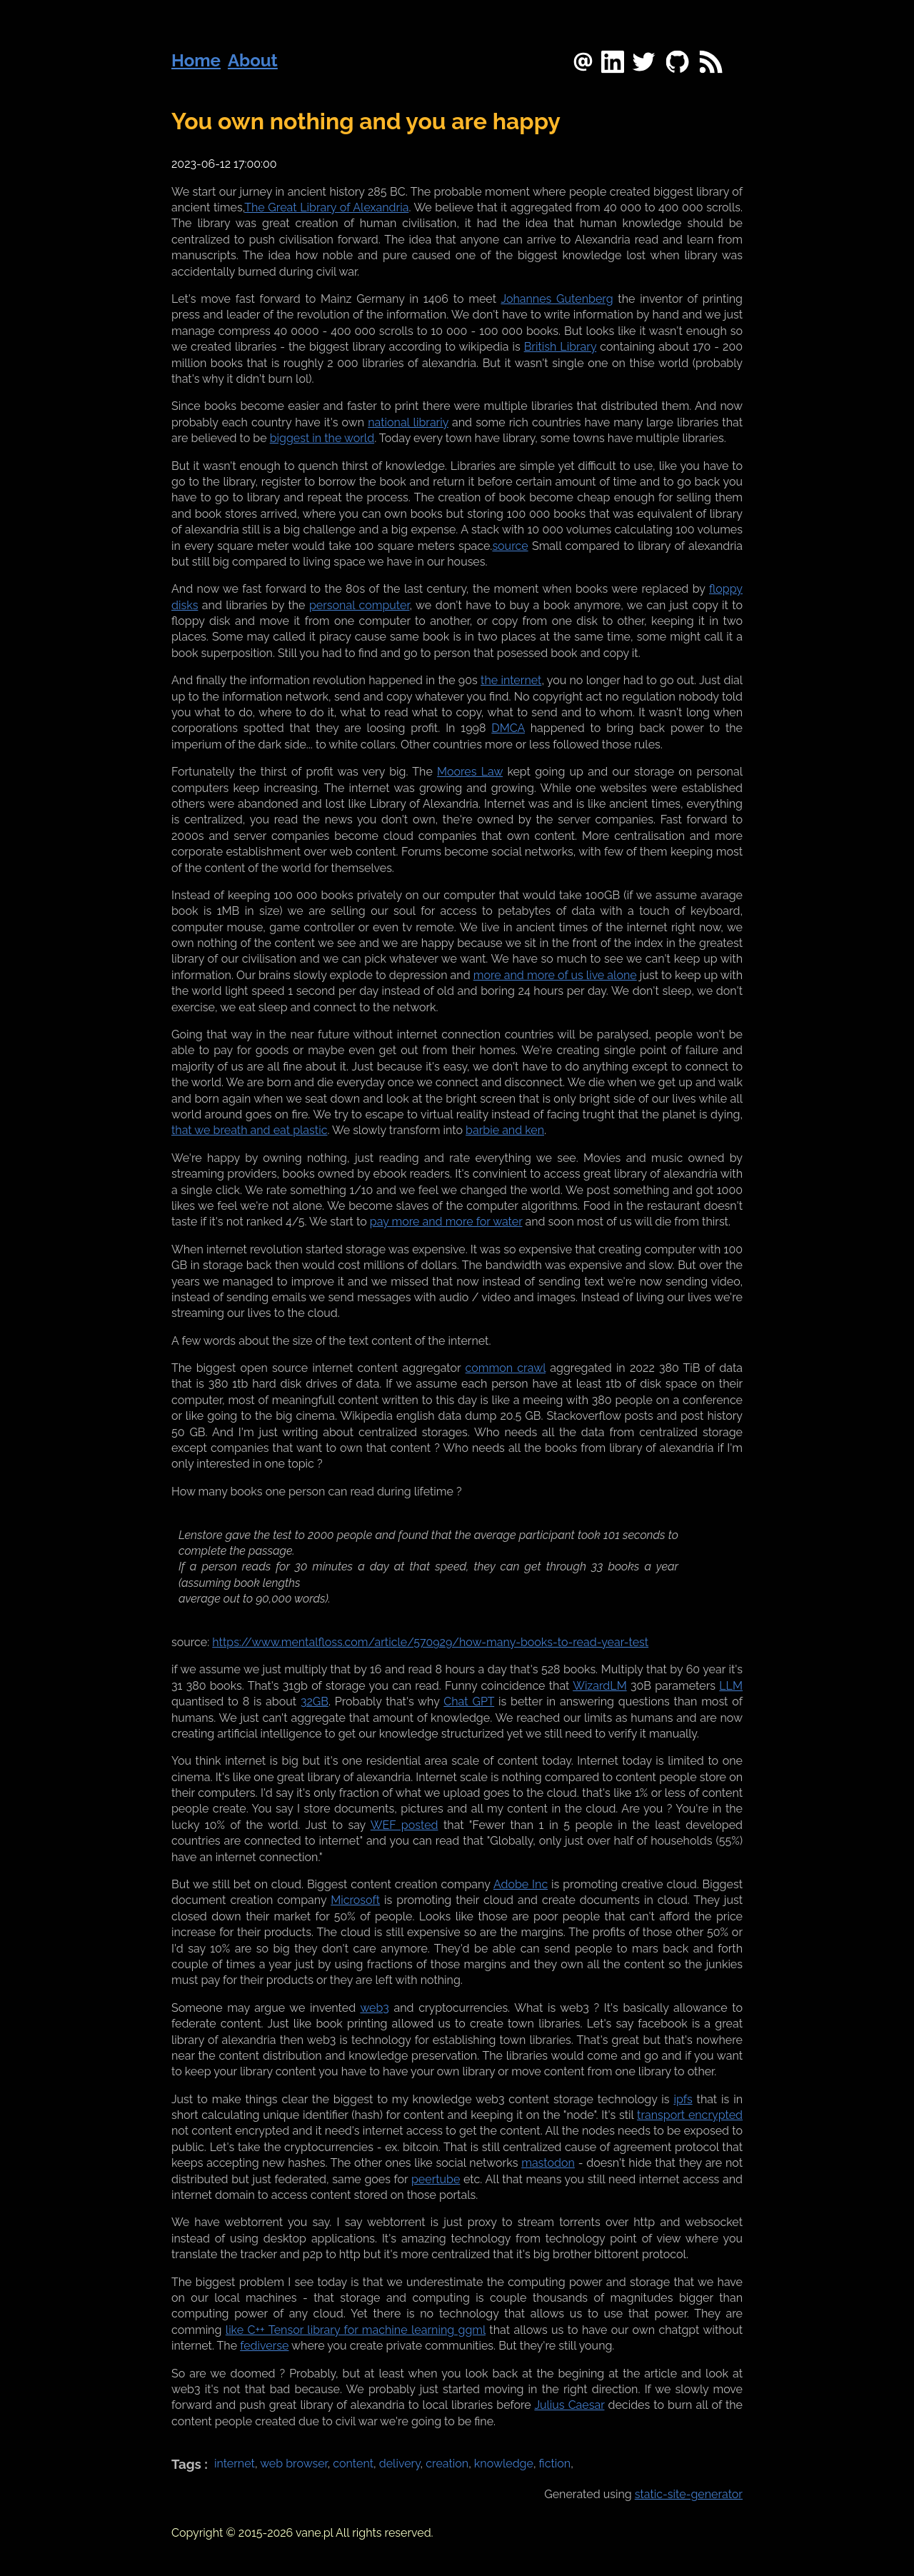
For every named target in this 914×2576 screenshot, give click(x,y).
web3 (374, 2008)
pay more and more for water (446, 1221)
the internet (511, 680)
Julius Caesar (569, 2405)
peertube (435, 2179)
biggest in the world (322, 438)
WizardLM (600, 1686)
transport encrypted (690, 2115)
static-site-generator (689, 2494)
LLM (731, 1686)
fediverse (264, 2345)
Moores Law (470, 771)
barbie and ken (505, 1130)
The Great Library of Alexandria (326, 207)
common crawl (506, 1368)
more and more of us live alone (555, 975)
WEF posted (404, 1825)
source (510, 546)
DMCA (508, 728)
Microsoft (355, 1900)
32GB (314, 1701)
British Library (560, 347)
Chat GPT (468, 1701)
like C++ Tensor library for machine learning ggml (356, 2330)
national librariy (408, 422)
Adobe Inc (520, 1884)
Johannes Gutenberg (557, 299)
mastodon (548, 2163)
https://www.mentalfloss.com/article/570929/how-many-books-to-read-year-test (430, 1642)
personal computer (359, 605)
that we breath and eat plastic (249, 1130)
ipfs (682, 2099)
